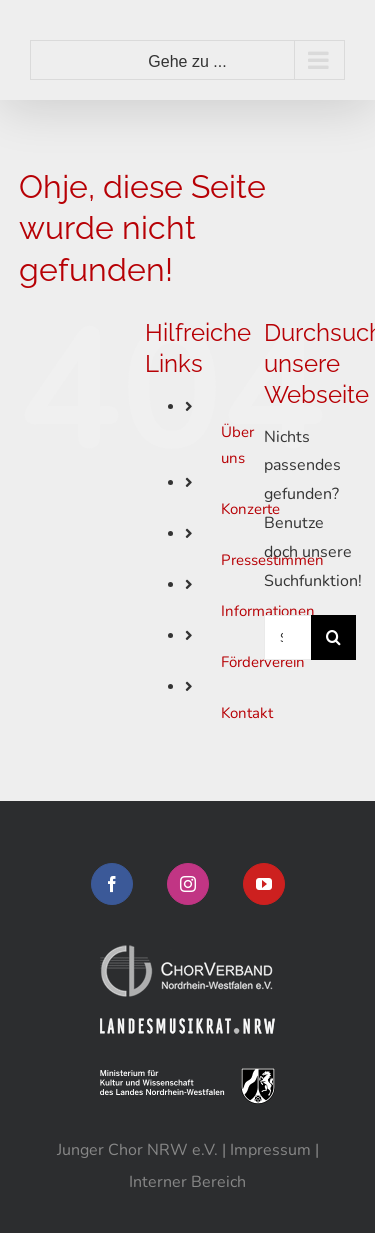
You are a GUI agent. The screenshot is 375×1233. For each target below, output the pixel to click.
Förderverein (263, 662)
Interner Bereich (187, 1182)
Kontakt (247, 713)
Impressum (270, 1150)
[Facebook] (112, 884)
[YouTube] (264, 884)
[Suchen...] (287, 637)
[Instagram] (188, 884)
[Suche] (333, 637)
